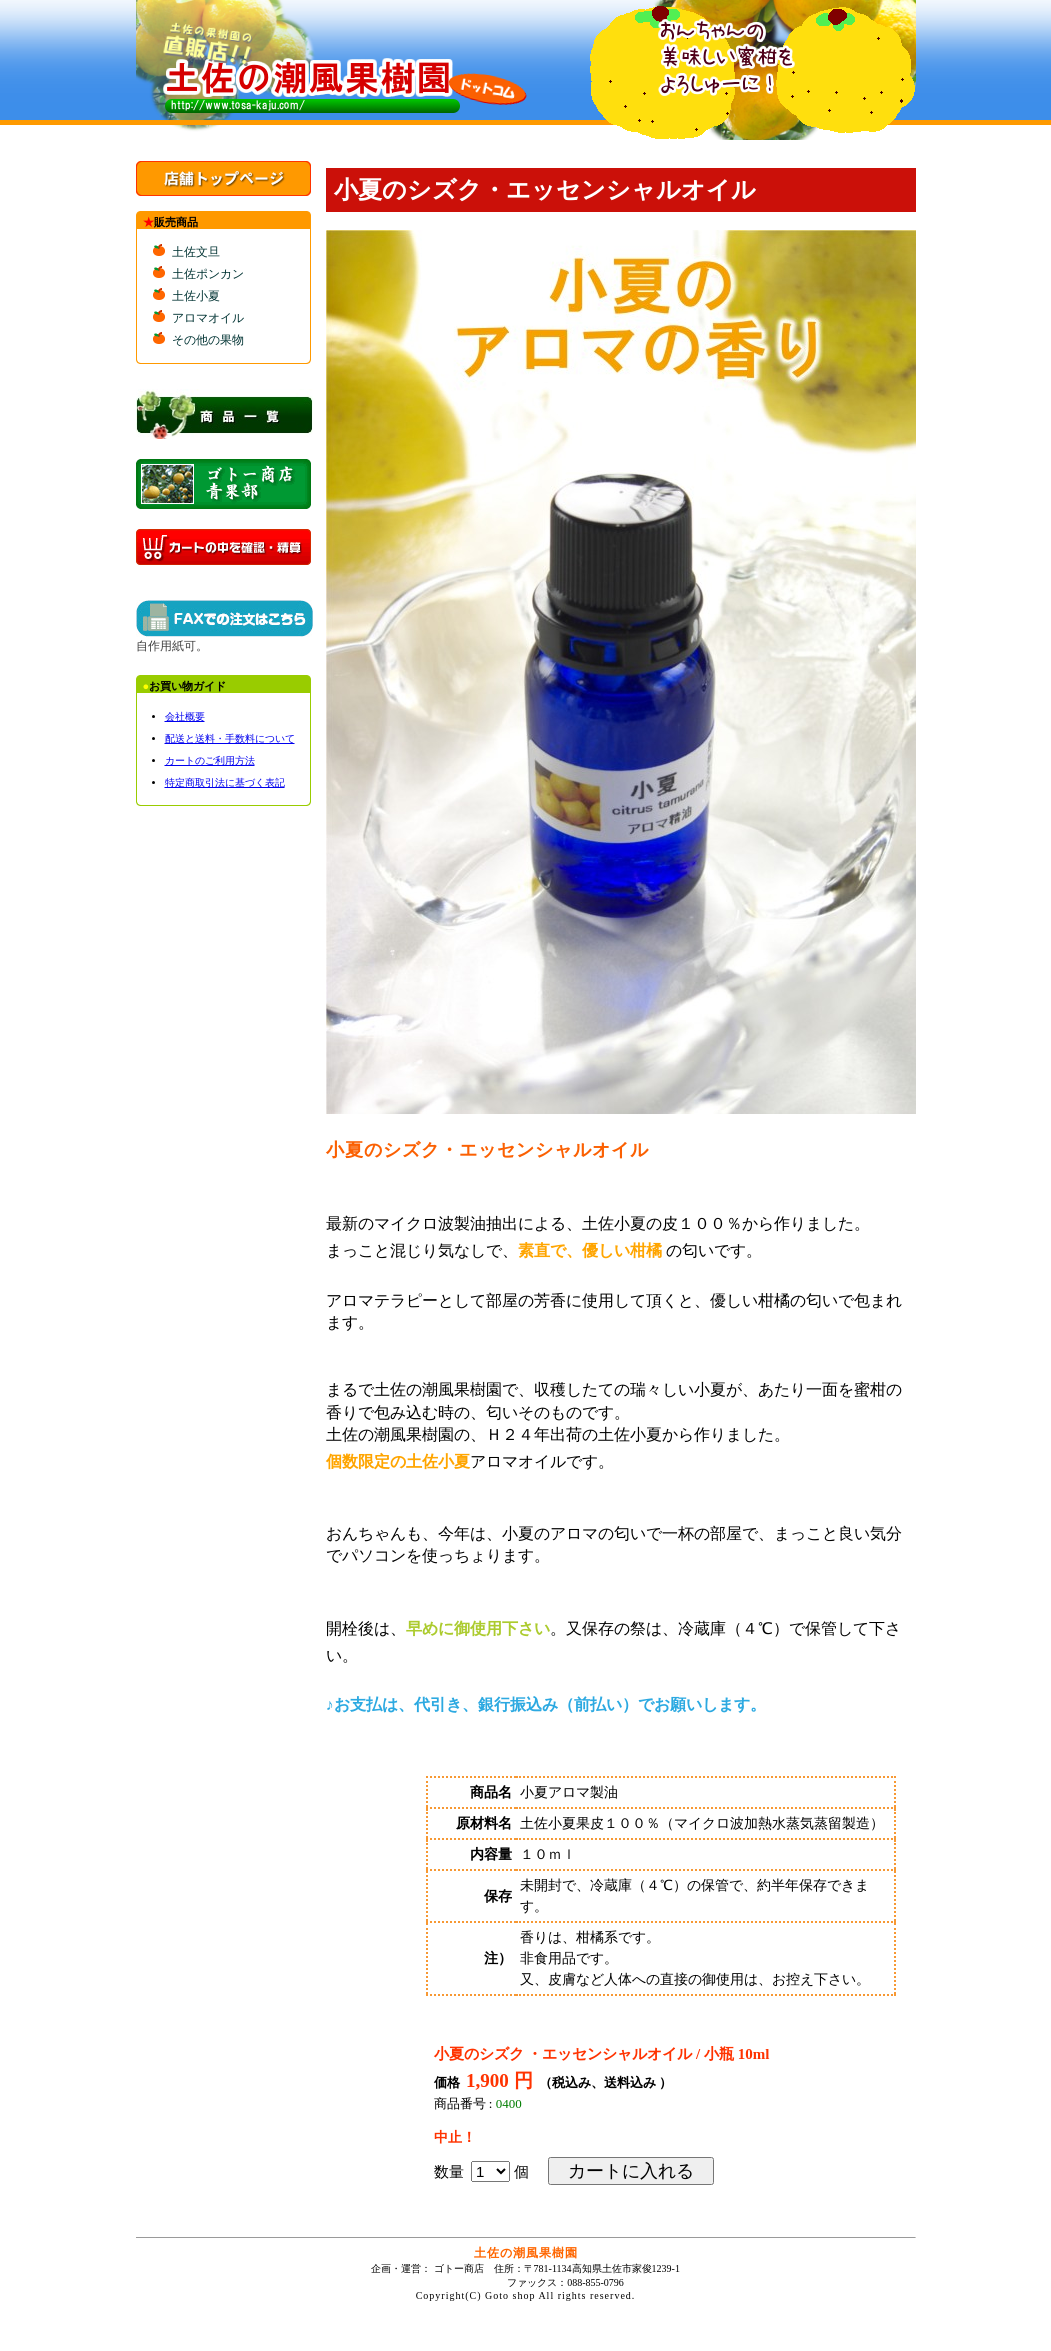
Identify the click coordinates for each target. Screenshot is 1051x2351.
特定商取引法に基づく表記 (225, 782)
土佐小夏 (196, 296)
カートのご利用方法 (210, 760)
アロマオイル (208, 318)
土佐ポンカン (208, 274)
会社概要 (185, 716)
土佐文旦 (196, 252)
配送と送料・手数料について (230, 738)
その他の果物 (208, 340)
